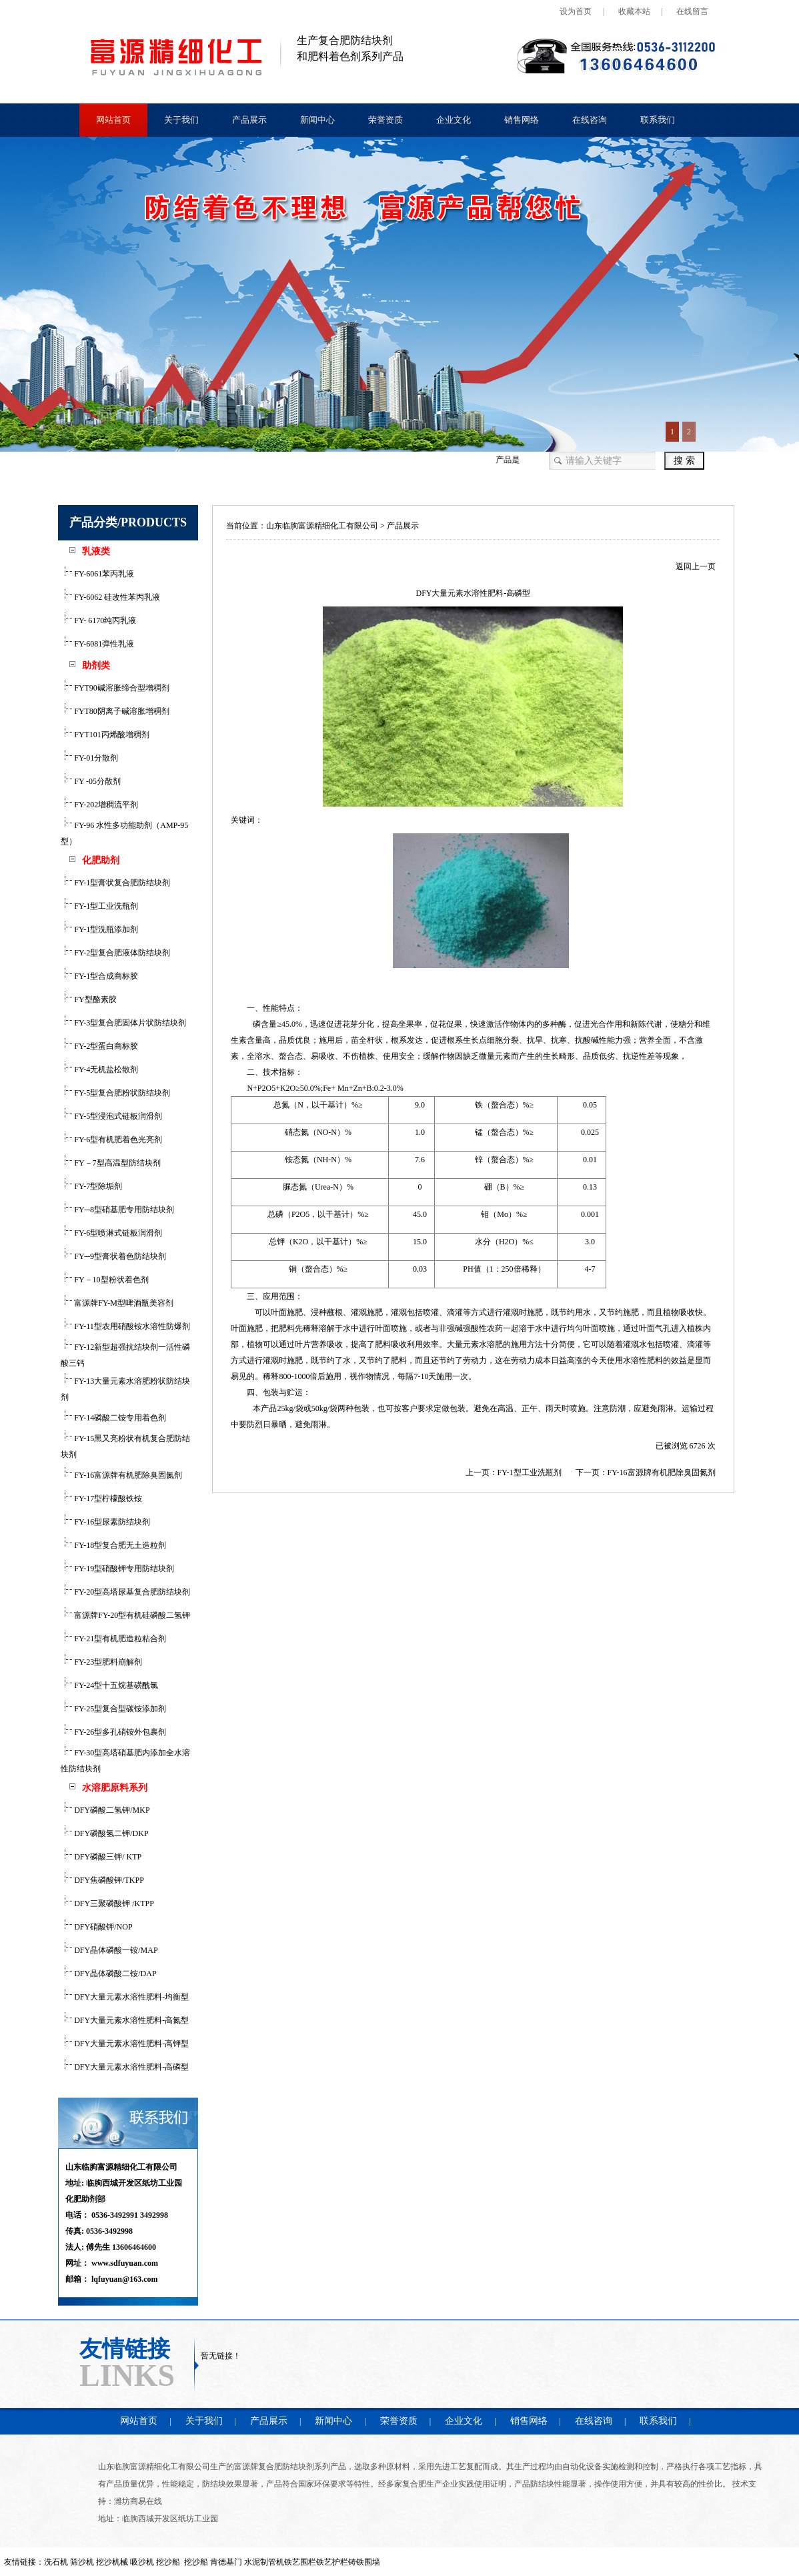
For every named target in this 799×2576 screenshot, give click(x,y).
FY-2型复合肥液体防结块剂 (115, 952)
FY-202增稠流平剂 (99, 804)
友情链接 (124, 2348)
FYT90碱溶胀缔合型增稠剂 (115, 688)
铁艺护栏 (332, 2562)
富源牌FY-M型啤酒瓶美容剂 (117, 1303)
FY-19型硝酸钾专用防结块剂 (117, 1568)
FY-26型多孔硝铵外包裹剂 (113, 1732)
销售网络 (521, 120)
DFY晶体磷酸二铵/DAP (108, 1973)
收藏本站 (634, 11)
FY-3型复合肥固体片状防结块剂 (123, 1022)
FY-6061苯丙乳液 (97, 573)
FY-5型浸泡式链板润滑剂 (111, 1116)
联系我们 (657, 120)
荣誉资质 (385, 120)
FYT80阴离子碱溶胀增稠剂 (115, 711)
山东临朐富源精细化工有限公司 (322, 525)
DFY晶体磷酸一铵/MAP (109, 1950)
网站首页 (113, 120)
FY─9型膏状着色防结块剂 (113, 1256)
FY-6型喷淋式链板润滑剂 (111, 1233)
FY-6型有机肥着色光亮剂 (111, 1139)
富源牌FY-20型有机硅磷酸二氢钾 (125, 1615)
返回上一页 (696, 566)
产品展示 (249, 120)
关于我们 (181, 120)
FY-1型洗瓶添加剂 (99, 929)
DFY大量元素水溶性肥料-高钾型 (125, 2043)
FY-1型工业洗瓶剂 (99, 906)
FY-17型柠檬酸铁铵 (101, 1498)
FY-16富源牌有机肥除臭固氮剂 (121, 1475)
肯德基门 (226, 2562)
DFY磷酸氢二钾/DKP (104, 1833)
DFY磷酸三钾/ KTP (101, 1856)
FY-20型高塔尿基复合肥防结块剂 (125, 1592)
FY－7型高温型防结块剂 (110, 1163)
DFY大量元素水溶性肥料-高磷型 (125, 2067)
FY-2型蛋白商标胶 (99, 1046)
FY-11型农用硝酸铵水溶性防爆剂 (125, 1326)
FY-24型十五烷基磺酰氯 (109, 1685)
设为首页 (576, 11)
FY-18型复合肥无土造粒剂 (113, 1545)
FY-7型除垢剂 (91, 1186)
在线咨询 (589, 120)
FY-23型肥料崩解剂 (101, 1662)
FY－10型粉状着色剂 (104, 1279)
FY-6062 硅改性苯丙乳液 (110, 597)
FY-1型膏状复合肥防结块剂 (115, 882)
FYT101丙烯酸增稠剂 (105, 734)
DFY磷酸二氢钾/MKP (105, 1810)
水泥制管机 (264, 2562)
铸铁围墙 (364, 2562)
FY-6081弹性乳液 (97, 644)
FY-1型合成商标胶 (99, 976)
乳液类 (96, 551)
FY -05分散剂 (91, 781)
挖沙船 (196, 2562)
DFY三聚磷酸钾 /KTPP (107, 1903)
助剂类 (96, 666)
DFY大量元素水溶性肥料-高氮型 (125, 2020)
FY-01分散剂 (89, 758)
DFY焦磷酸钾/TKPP (102, 1880)
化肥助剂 (100, 860)
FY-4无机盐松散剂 (99, 1069)
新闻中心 (317, 120)
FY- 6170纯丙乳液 (98, 620)
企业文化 (453, 120)
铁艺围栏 (300, 2562)
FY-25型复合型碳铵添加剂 (113, 1708)
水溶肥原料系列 (114, 1788)
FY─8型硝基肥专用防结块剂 (117, 1209)
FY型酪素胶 (88, 999)
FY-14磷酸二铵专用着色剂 (113, 1417)
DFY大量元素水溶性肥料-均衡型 (125, 1997)
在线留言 (692, 11)
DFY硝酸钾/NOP (96, 1926)
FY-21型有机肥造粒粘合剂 (113, 1638)
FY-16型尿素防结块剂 (105, 1522)
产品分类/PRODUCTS (128, 522)
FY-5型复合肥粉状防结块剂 (115, 1093)
